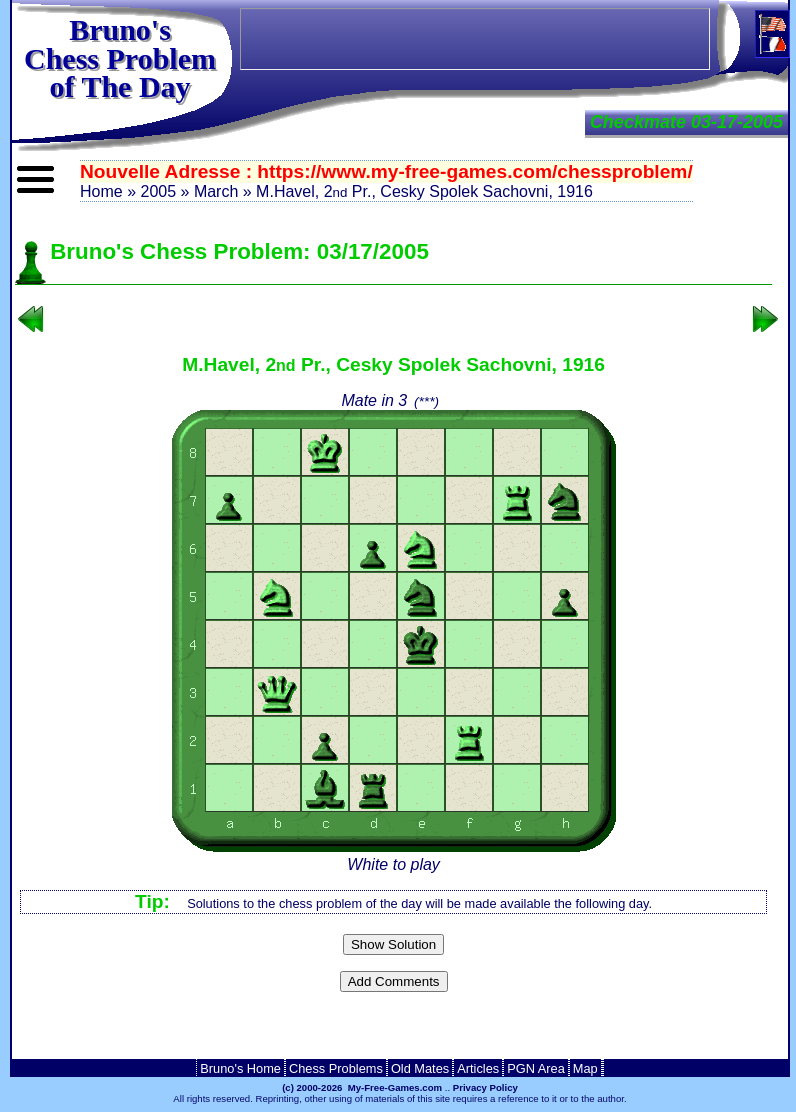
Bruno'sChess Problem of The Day (120, 58)
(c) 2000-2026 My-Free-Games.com (362, 1087)
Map (585, 1068)
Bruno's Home (240, 1068)
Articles (478, 1068)
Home (101, 191)
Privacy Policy (485, 1087)
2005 (158, 191)
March (216, 191)
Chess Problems (336, 1068)
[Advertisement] (394, 1031)
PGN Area (536, 1068)
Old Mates (420, 1068)
